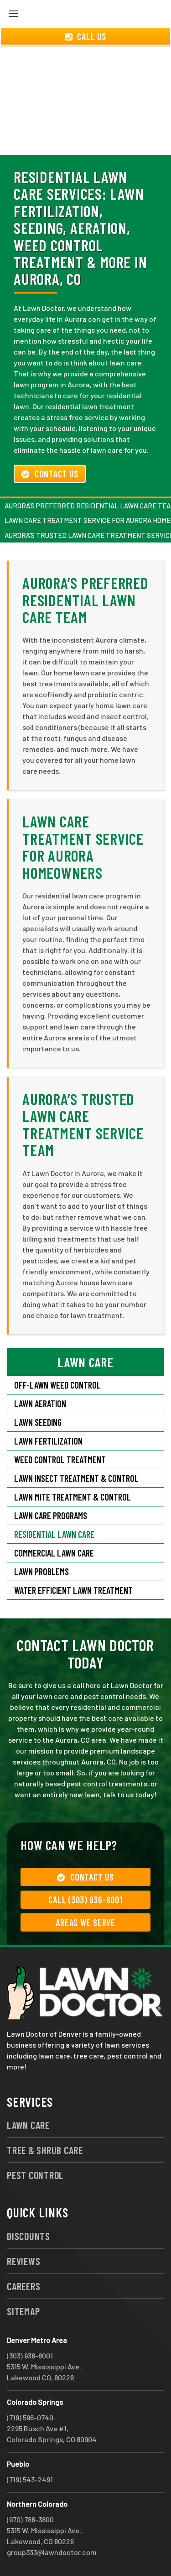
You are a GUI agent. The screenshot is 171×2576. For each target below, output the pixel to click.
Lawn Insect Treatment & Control (76, 1478)
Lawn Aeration (40, 1403)
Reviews (23, 2261)
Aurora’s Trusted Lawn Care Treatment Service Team (83, 1124)
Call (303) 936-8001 (85, 1899)
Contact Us (49, 473)
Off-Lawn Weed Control (57, 1384)
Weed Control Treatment (60, 1459)
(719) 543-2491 (30, 2479)
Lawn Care (28, 2125)
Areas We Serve (85, 1922)
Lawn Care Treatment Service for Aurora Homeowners (83, 847)
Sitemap (23, 2311)
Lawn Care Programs (50, 1515)
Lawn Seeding (38, 1422)
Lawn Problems (41, 1571)
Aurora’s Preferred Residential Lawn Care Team (85, 599)
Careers (23, 2286)
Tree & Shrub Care (45, 2150)
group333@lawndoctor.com (52, 2552)
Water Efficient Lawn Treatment (73, 1590)
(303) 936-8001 (30, 2355)
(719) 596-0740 (30, 2417)
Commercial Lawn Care (54, 1552)
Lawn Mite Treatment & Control (72, 1496)
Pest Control (35, 2175)
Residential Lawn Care (54, 1534)
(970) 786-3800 (30, 2519)
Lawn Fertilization (48, 1440)
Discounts (28, 2236)
